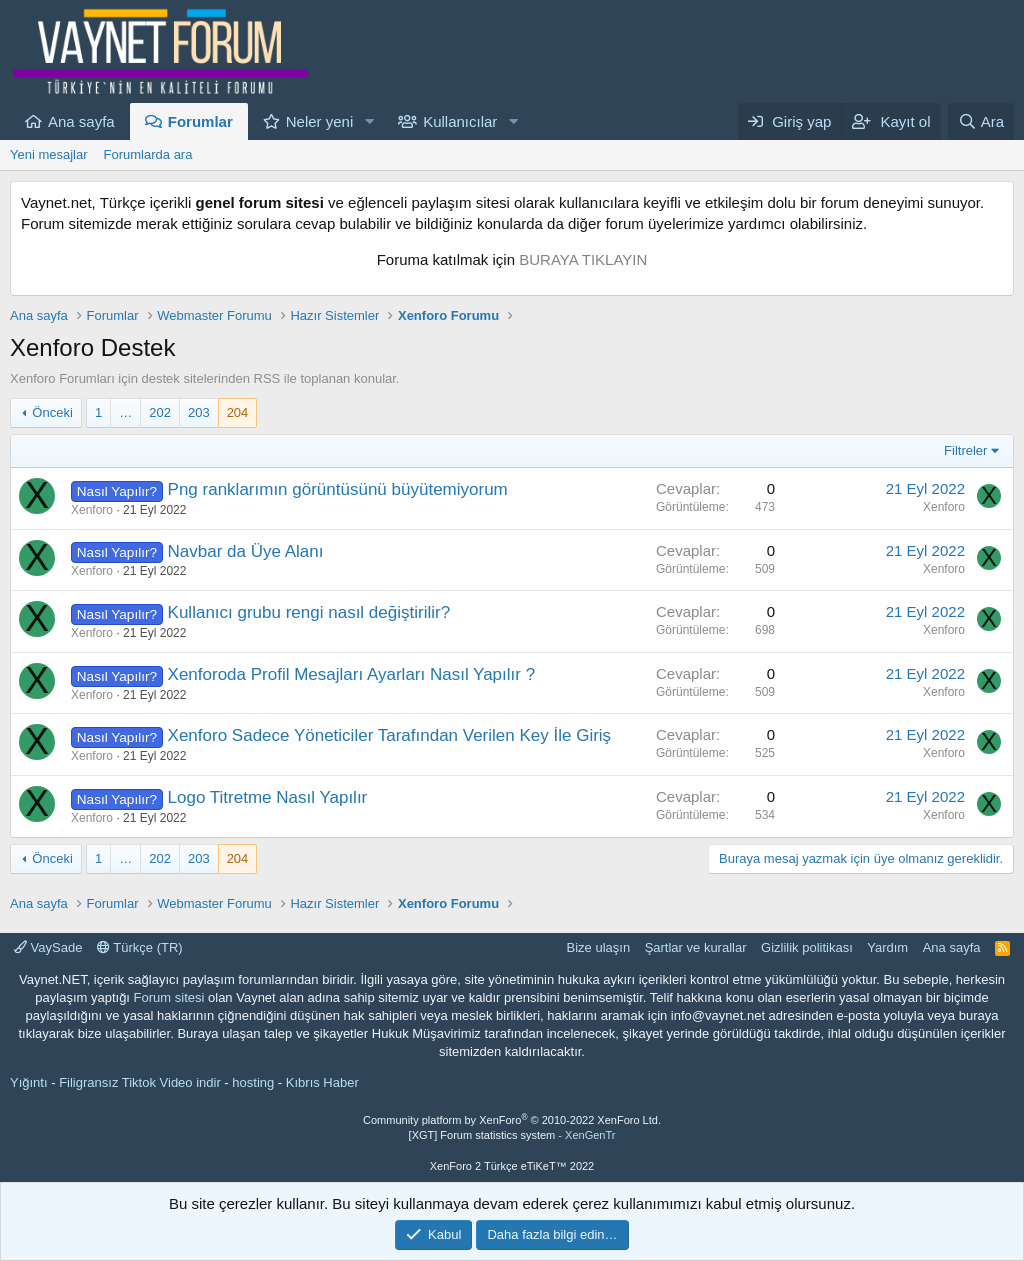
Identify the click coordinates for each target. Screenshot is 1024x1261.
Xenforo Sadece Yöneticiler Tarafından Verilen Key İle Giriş (390, 735)
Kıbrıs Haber (322, 1082)
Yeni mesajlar (49, 154)
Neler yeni (320, 121)
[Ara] (981, 121)
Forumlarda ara (148, 154)
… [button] (125, 412)
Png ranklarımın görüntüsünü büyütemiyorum (338, 489)
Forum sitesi (169, 997)
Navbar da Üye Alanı (246, 551)
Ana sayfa (81, 121)
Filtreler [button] (965, 450)
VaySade (48, 947)
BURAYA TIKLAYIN (583, 259)
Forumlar (200, 121)
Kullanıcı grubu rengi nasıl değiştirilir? (309, 612)
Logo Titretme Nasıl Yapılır (268, 797)
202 (160, 412)
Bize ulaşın (599, 947)
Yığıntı (29, 1082)
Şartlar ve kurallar (696, 947)
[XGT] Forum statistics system (512, 1135)
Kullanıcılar (460, 121)
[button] (369, 121)
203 (199, 412)
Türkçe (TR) (140, 947)
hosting (253, 1082)
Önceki (52, 412)
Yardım (887, 947)
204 (238, 412)
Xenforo (92, 510)
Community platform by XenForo (512, 1120)
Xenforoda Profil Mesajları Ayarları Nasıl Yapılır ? (352, 674)
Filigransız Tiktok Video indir (140, 1082)
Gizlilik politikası (807, 947)
